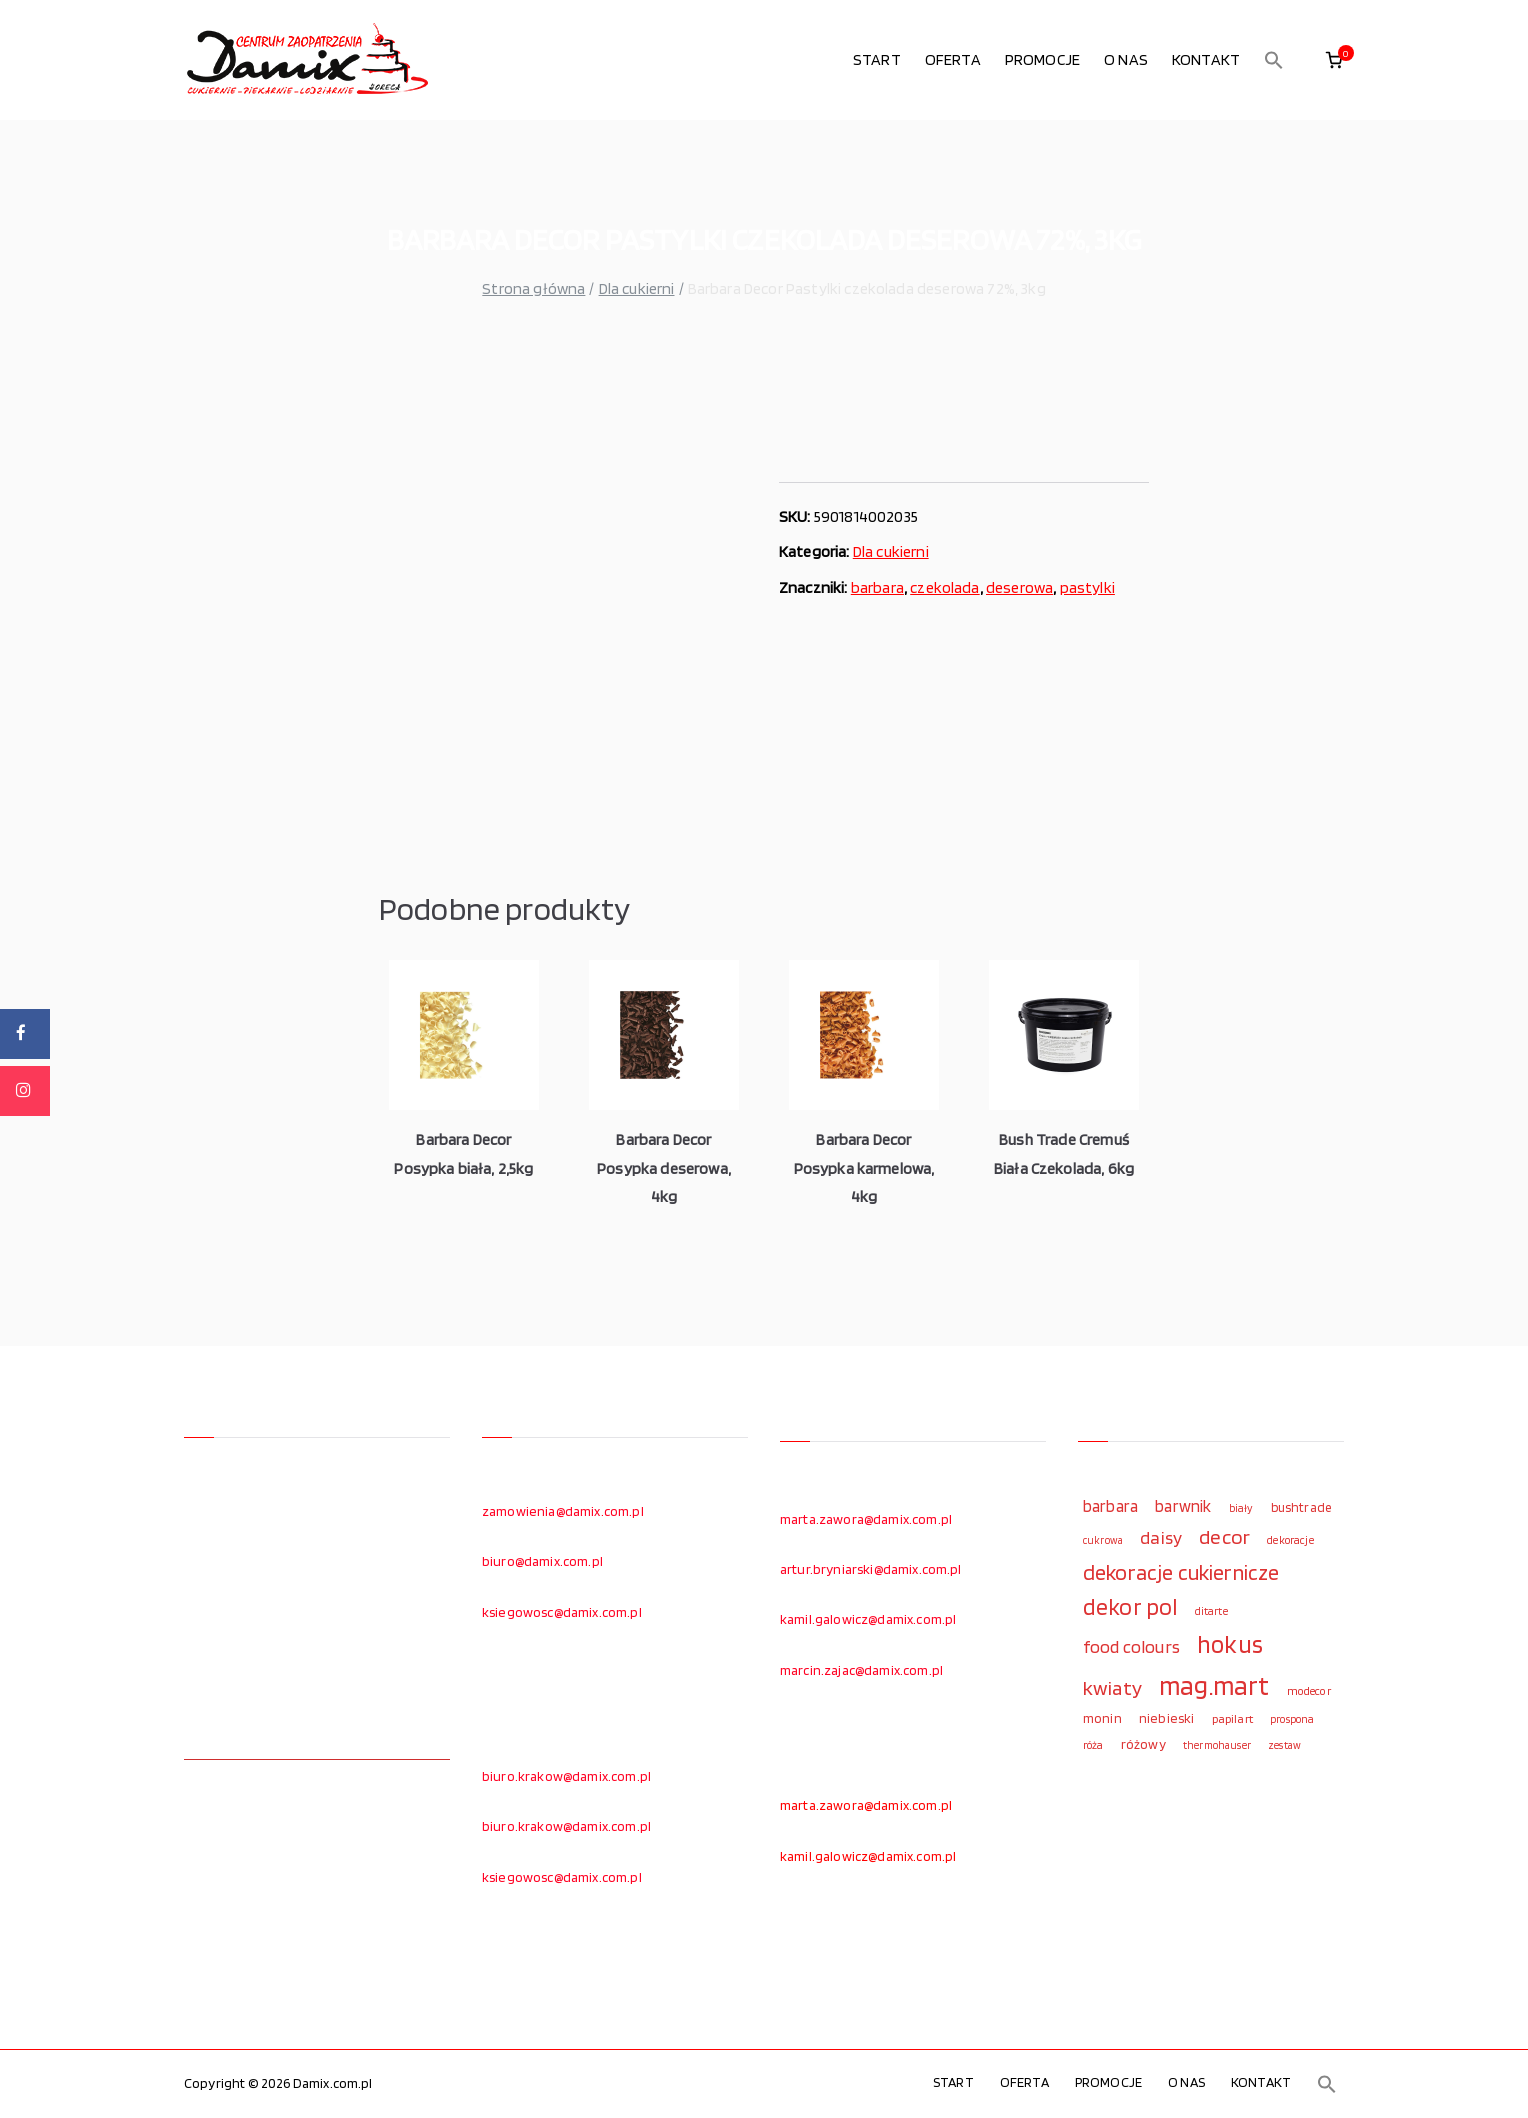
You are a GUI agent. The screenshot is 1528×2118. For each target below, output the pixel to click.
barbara (877, 587)
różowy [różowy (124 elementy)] (1143, 1744)
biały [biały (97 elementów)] (1241, 1508)
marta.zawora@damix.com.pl (866, 1519)
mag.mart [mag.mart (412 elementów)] (1214, 1685)
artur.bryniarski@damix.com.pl (871, 1569)
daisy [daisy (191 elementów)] (1161, 1537)
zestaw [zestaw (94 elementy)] (1284, 1745)
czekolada (944, 587)
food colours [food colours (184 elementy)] (1131, 1646)
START (877, 59)
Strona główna (533, 288)
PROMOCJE (1042, 59)
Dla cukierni (637, 288)
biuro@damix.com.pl (542, 1561)
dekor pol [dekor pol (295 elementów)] (1130, 1607)
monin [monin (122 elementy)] (1102, 1718)
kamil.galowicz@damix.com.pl (868, 1619)
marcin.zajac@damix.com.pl (861, 1670)
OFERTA (953, 59)
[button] (1274, 60)
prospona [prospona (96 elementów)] (1292, 1719)
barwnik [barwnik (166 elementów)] (1183, 1506)
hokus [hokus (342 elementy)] (1230, 1644)
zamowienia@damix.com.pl (563, 1511)
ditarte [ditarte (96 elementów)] (1211, 1611)
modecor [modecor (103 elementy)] (1309, 1691)
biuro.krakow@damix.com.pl (566, 1776)
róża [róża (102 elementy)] (1093, 1745)
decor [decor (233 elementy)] (1224, 1536)
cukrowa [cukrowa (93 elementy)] (1103, 1540)
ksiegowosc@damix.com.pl (562, 1612)
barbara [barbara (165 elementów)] (1110, 1506)
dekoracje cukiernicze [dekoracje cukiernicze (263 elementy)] (1181, 1572)
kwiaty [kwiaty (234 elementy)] (1112, 1687)
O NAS (1126, 59)
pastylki (1087, 587)
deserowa (1019, 587)
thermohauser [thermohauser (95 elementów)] (1217, 1745)
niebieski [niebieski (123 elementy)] (1166, 1718)
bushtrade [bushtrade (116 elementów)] (1301, 1507)
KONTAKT (1206, 59)
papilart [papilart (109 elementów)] (1232, 1718)
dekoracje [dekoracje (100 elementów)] (1290, 1540)
